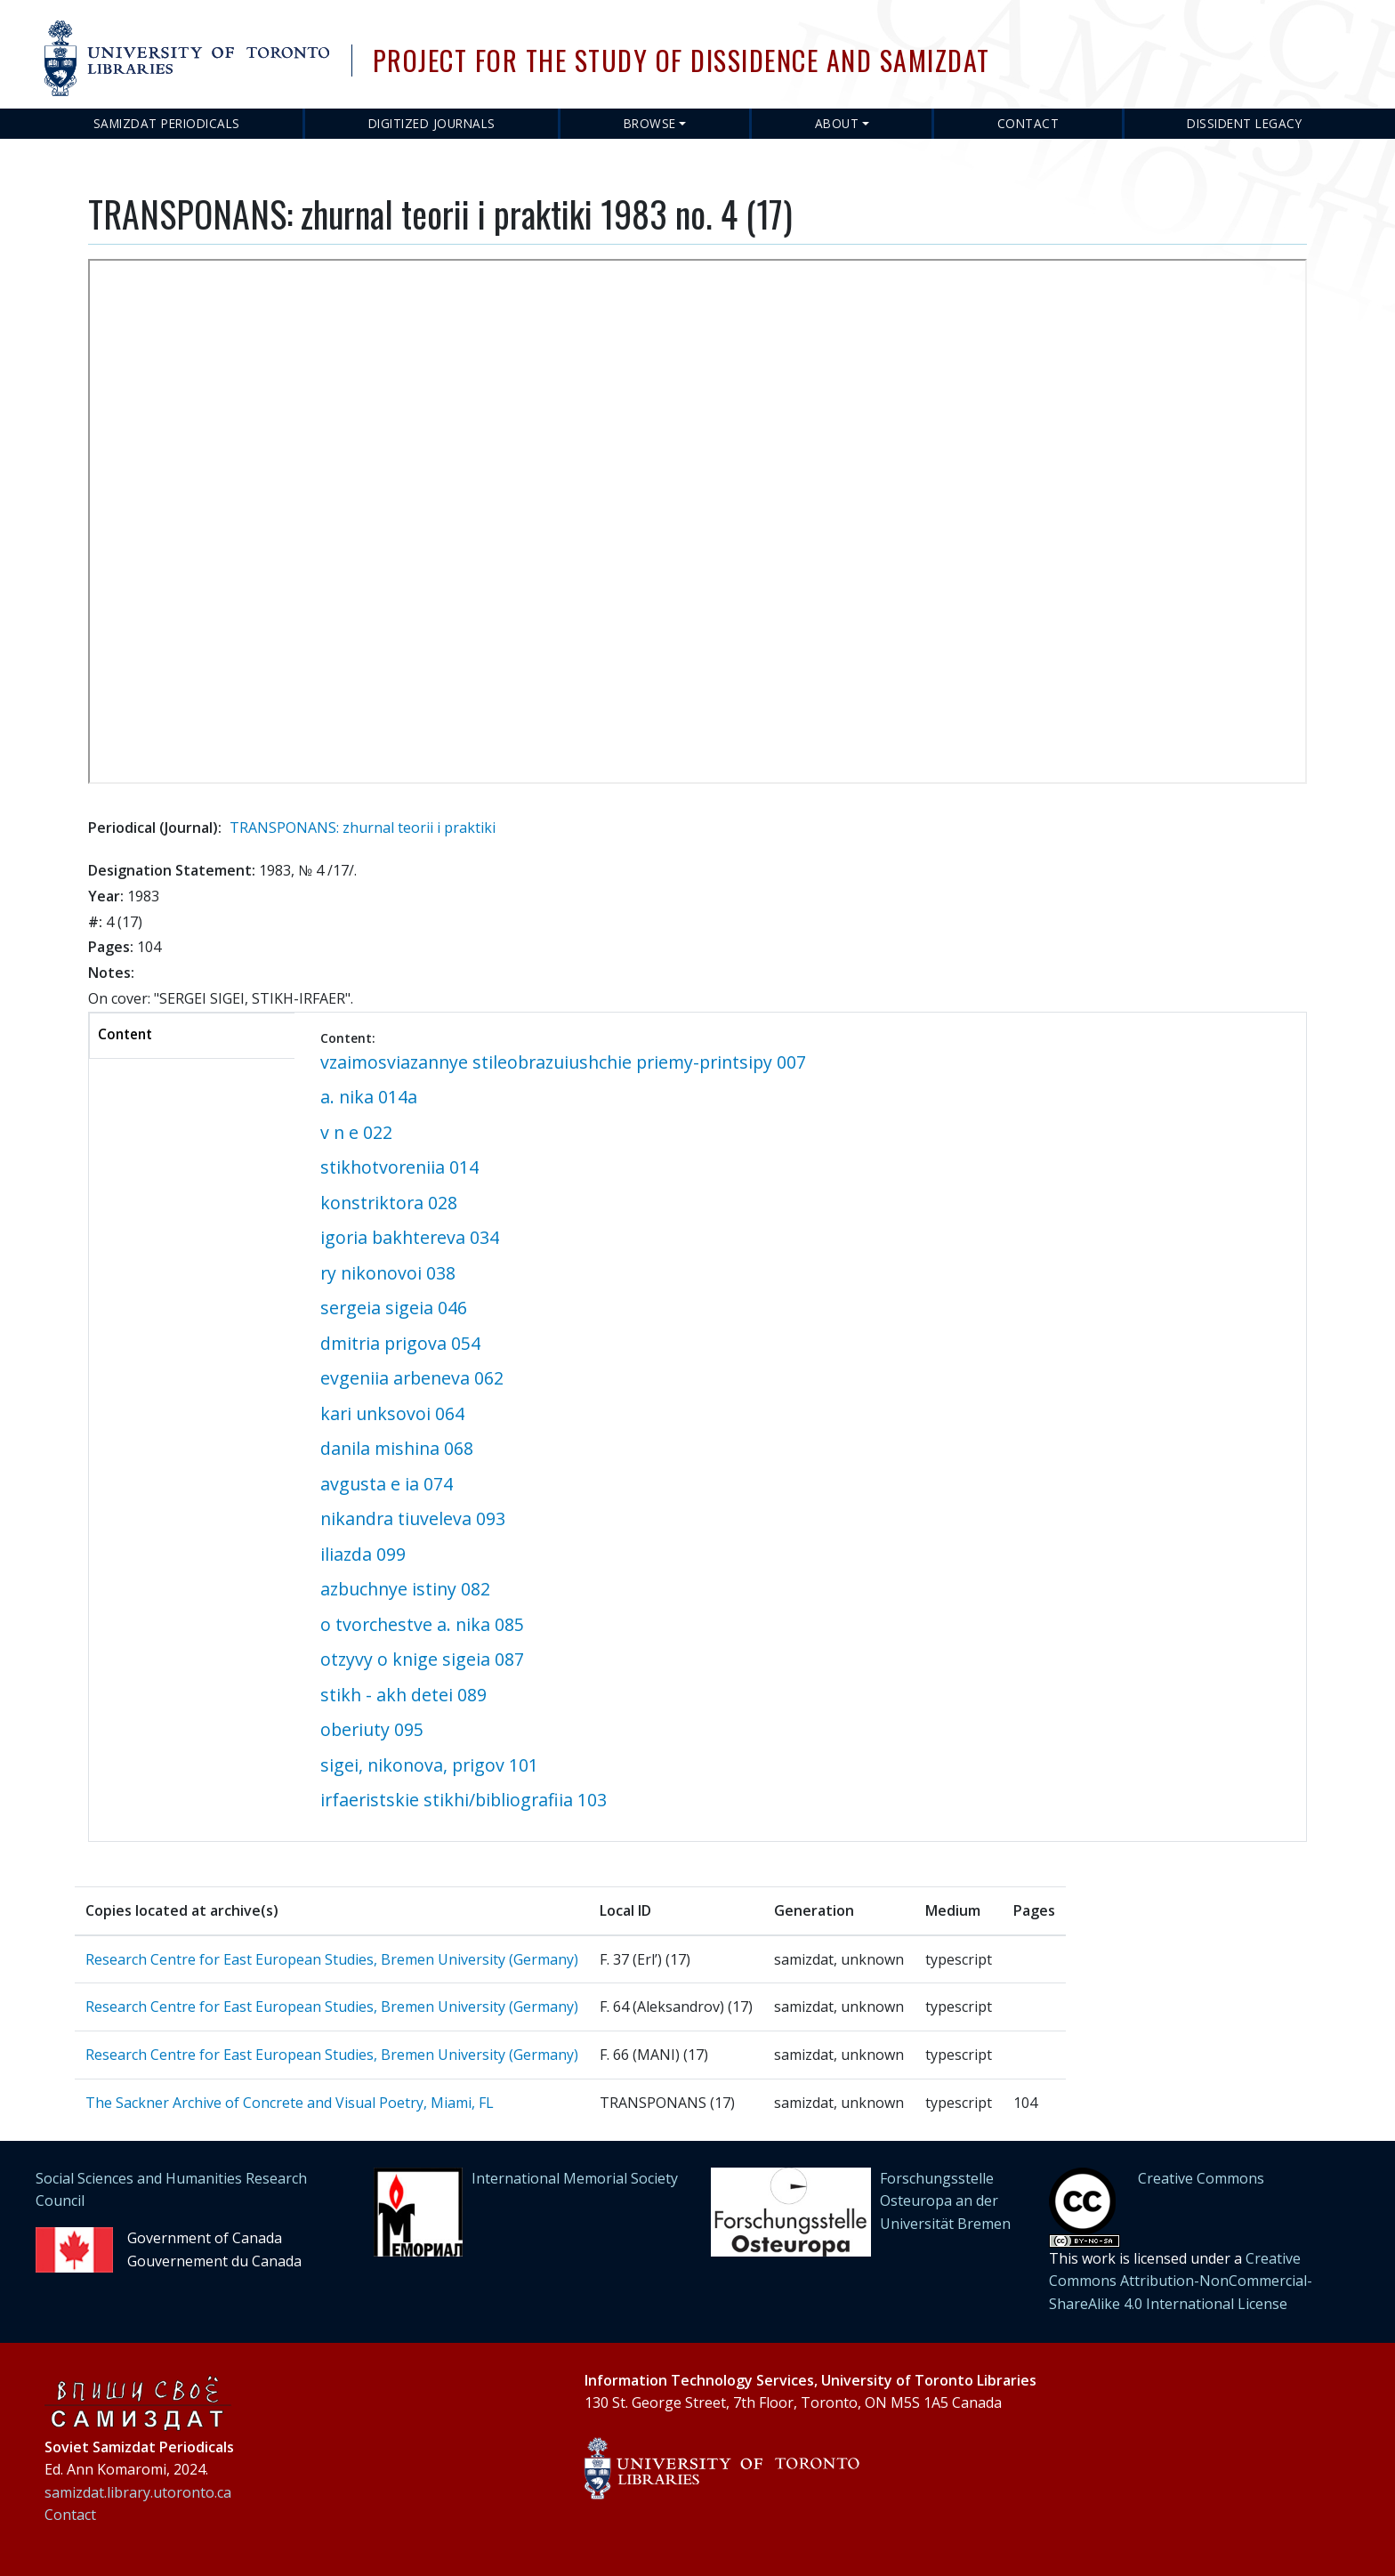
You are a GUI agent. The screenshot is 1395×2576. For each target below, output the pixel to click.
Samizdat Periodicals (166, 123)
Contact (1028, 123)
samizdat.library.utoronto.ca (137, 2492)
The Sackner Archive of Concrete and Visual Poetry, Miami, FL (289, 2102)
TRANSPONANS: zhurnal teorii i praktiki (363, 827)
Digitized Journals (432, 123)
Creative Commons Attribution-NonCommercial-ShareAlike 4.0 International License (1180, 2281)
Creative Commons (1201, 2178)
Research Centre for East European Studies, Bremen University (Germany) (331, 1959)
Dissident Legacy (1244, 123)
